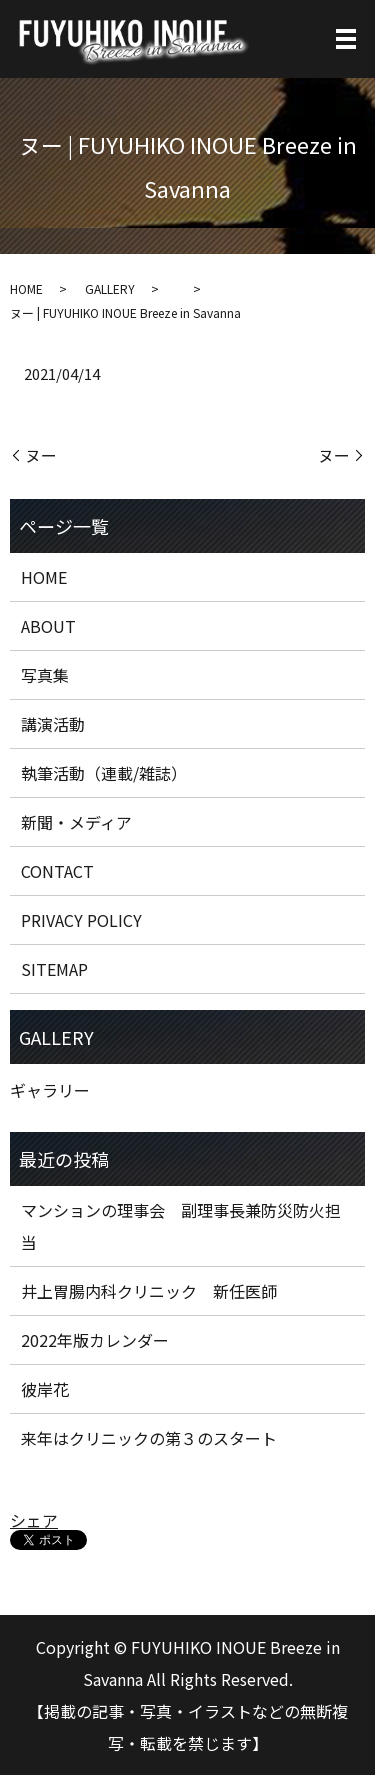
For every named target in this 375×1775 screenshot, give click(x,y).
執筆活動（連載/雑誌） (104, 773)
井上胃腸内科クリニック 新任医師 (149, 1291)
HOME (26, 288)
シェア (34, 1520)
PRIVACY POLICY (81, 920)
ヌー (41, 455)
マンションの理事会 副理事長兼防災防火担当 (181, 1226)
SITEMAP (54, 969)
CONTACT (57, 871)
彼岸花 (45, 1389)
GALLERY (110, 288)
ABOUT (48, 626)
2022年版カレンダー (95, 1340)
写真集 (45, 675)
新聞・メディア (76, 822)
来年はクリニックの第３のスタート (149, 1438)
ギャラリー (50, 1090)
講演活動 (53, 724)
